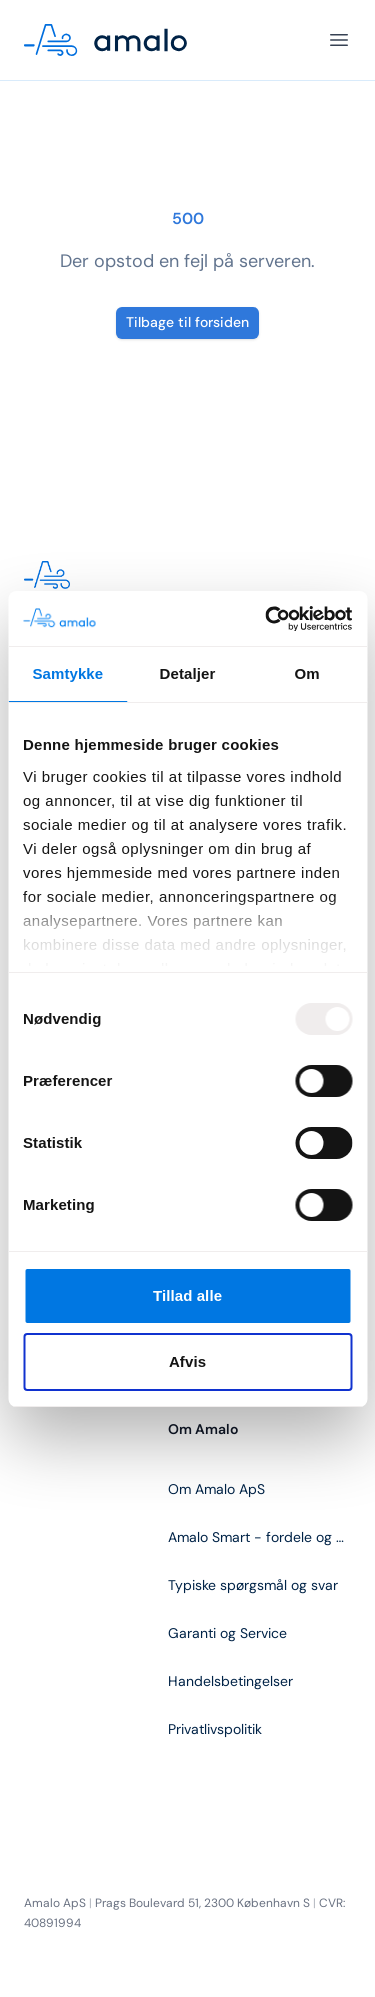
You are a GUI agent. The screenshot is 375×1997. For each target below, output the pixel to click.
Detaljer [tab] (188, 673)
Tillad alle (187, 1295)
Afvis (187, 1361)
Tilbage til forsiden (187, 322)
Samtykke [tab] (67, 673)
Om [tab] (307, 673)
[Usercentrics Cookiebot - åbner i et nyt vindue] (267, 619)
